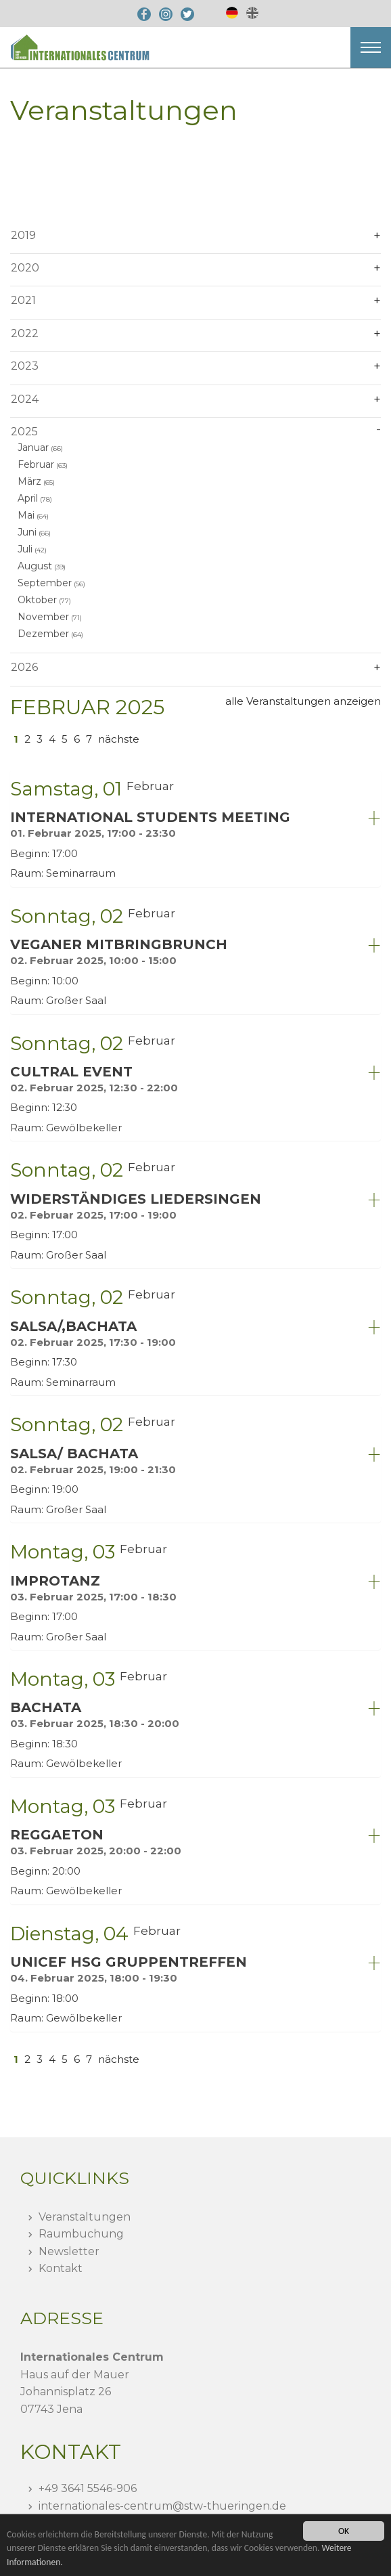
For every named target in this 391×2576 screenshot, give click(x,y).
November (43, 617)
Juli (25, 549)
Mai (26, 515)
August (35, 566)
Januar (33, 447)
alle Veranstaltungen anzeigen (303, 701)
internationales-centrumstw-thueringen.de (162, 2505)
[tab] (195, 828)
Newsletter (69, 2251)
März (29, 481)
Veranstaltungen (85, 2216)
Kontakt (61, 2268)
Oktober (37, 600)
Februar (36, 464)
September (45, 583)
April (28, 498)
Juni (27, 532)
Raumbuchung (81, 2233)
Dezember (43, 634)
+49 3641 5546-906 (88, 2488)
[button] (370, 47)
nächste (118, 739)
